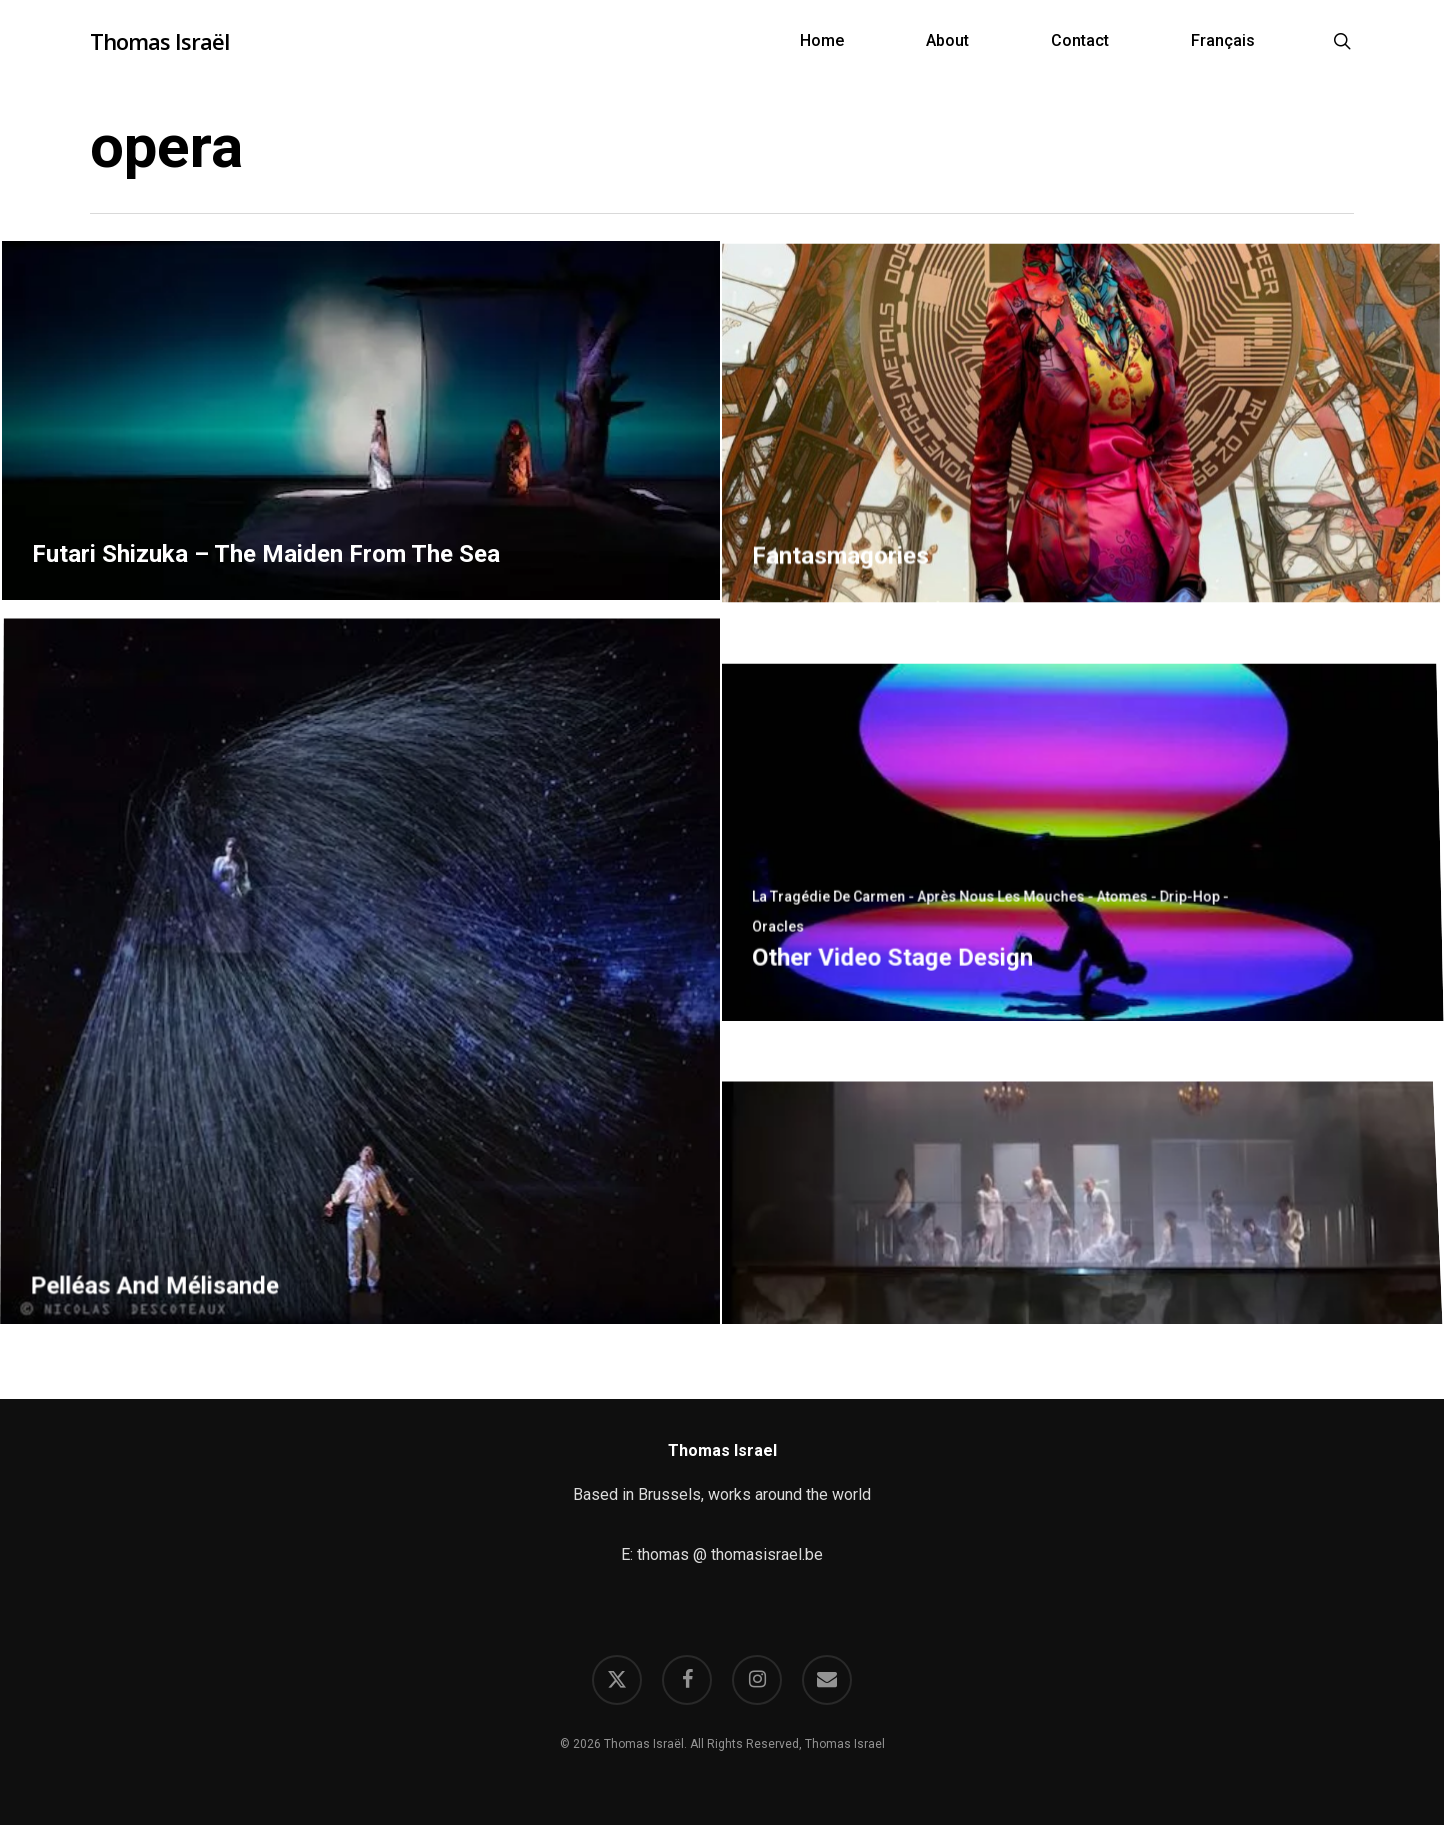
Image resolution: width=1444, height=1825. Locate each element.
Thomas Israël (159, 41)
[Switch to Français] (1223, 41)
